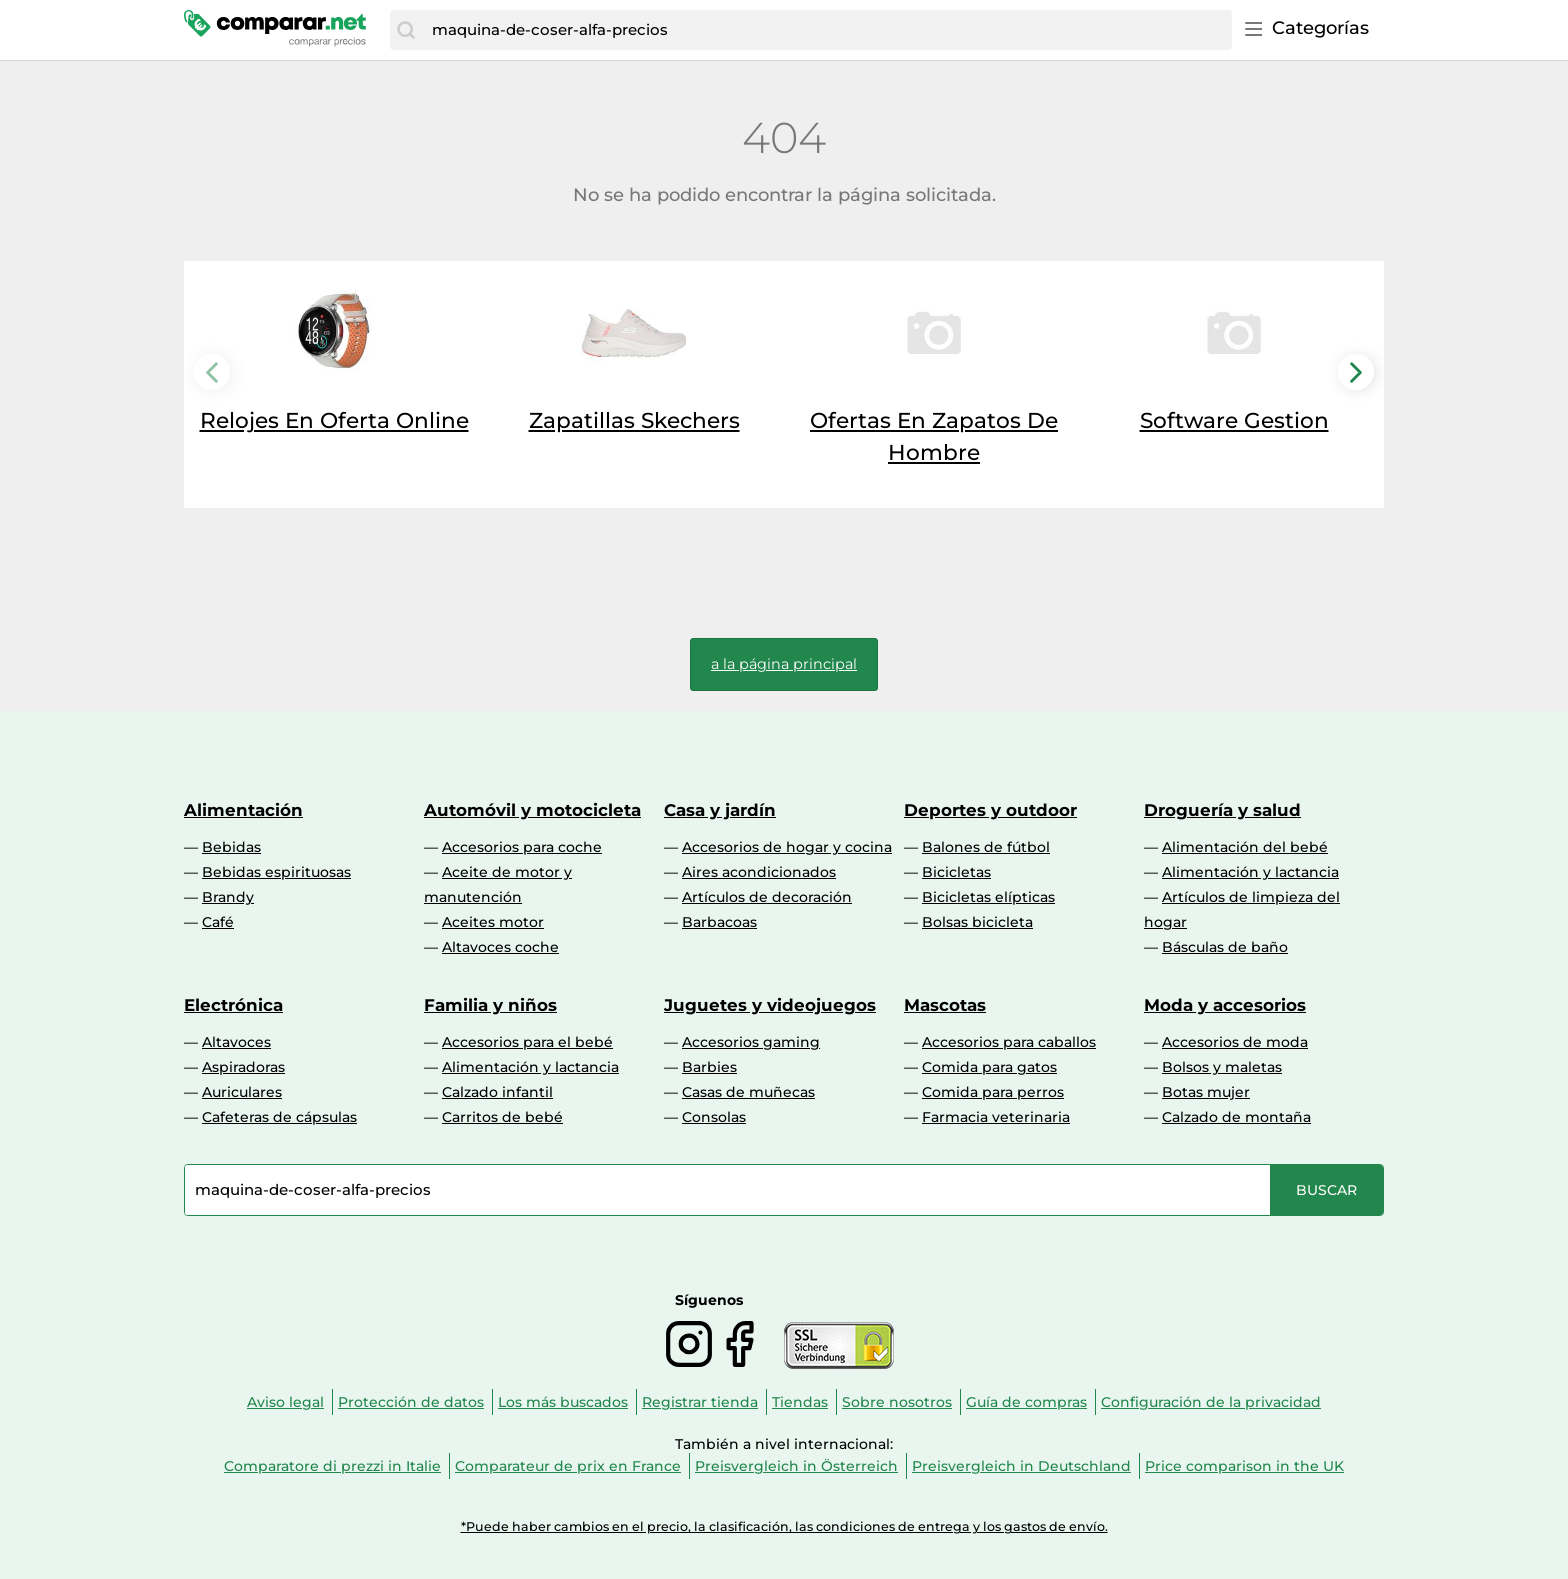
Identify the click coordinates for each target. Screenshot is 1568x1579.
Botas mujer (1206, 1092)
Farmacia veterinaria (996, 1117)
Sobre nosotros (897, 1402)
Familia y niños (490, 1005)
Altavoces (236, 1042)
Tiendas (800, 1402)
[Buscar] (406, 30)
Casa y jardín (720, 810)
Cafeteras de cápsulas (279, 1117)
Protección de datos (411, 1402)
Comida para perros (993, 1092)
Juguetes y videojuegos (770, 1005)
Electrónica (233, 1005)
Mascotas (945, 1005)
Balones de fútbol (986, 847)
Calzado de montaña (1236, 1117)
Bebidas (231, 847)
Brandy (228, 897)
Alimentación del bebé (1245, 847)
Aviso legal (285, 1402)
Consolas (714, 1117)
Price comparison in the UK (1244, 1466)
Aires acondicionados (759, 872)
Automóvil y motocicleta (532, 810)
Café (218, 922)
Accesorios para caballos (1009, 1042)
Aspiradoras (243, 1067)
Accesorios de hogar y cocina (787, 847)
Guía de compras (1026, 1402)
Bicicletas (956, 872)
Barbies (709, 1067)
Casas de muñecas (748, 1092)
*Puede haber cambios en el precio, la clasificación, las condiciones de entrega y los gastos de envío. (784, 1526)
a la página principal (784, 664)
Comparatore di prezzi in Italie (332, 1466)
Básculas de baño (1225, 947)
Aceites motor (493, 922)
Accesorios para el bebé (527, 1042)
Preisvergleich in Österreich (796, 1466)
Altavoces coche (500, 947)
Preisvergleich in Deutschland (1021, 1466)
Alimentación (243, 810)
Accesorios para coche (522, 847)
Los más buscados (563, 1402)
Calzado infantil (497, 1092)
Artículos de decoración (767, 897)
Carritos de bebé (502, 1117)
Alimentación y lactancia (1250, 872)
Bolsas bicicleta (977, 922)
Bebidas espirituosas (276, 872)
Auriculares (242, 1092)
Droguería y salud (1222, 810)
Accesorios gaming (751, 1042)
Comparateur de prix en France (568, 1466)
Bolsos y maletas (1222, 1067)
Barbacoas (719, 922)
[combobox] (827, 30)
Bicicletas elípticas (988, 897)
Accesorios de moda (1235, 1042)
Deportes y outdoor (990, 810)
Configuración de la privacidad (1211, 1402)
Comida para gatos (989, 1067)
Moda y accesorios (1225, 1005)
